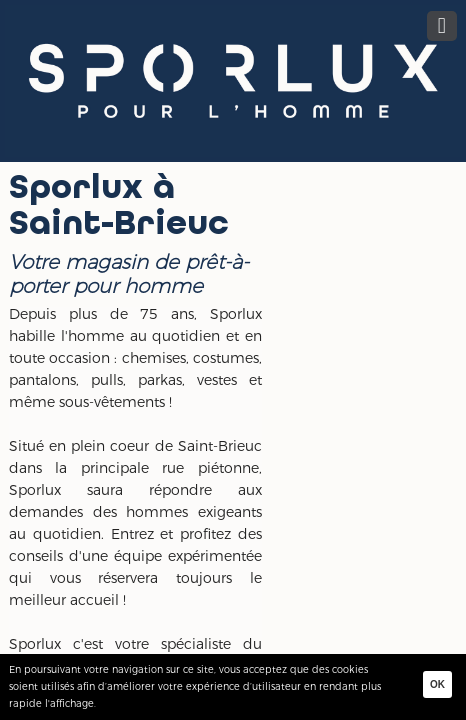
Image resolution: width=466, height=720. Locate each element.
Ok (437, 684)
